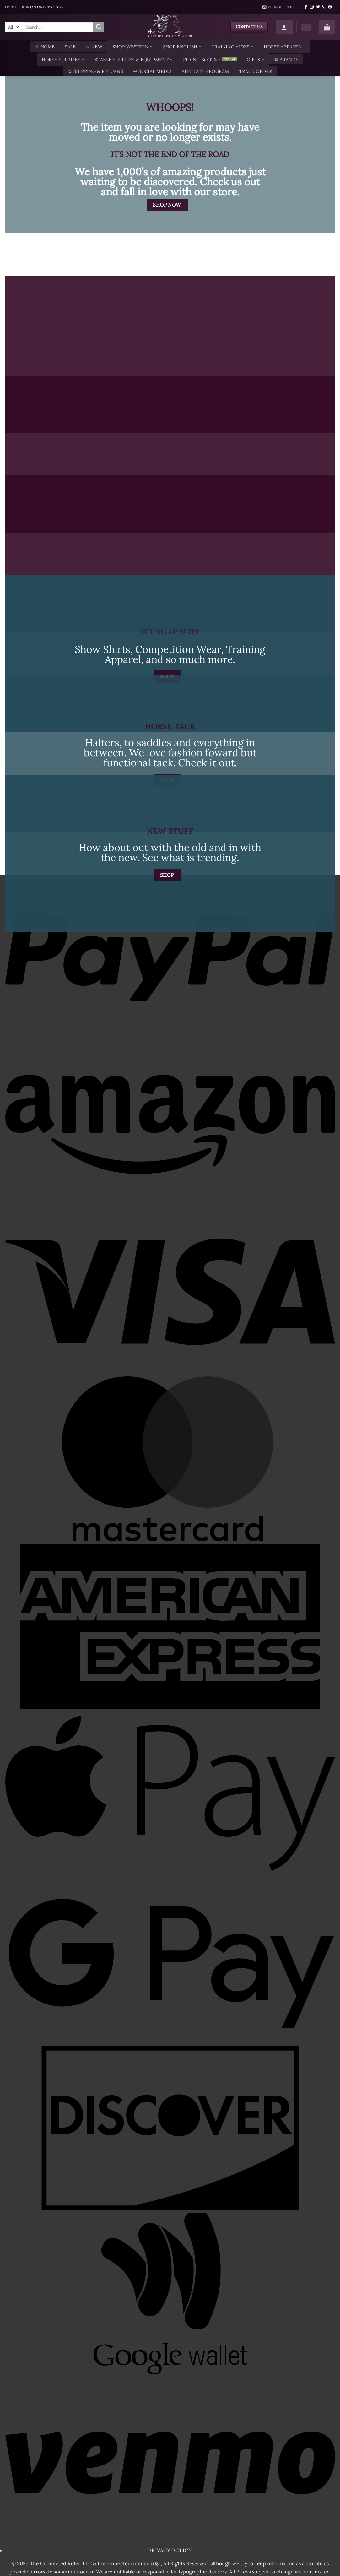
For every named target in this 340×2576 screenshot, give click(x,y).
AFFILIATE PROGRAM (205, 71)
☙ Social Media (152, 71)
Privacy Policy (170, 2550)
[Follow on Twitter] (318, 7)
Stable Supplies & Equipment (133, 59)
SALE (70, 47)
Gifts (255, 59)
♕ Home (45, 47)
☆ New (94, 47)
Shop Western (132, 47)
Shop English (182, 47)
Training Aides (233, 47)
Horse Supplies (63, 59)
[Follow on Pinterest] (330, 7)
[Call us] (324, 7)
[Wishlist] (306, 27)
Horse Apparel (284, 47)
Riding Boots (202, 59)
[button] (279, 7)
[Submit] (98, 27)
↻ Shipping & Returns (95, 71)
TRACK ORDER (255, 71)
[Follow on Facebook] (306, 7)
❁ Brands (286, 59)
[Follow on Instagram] (312, 7)
